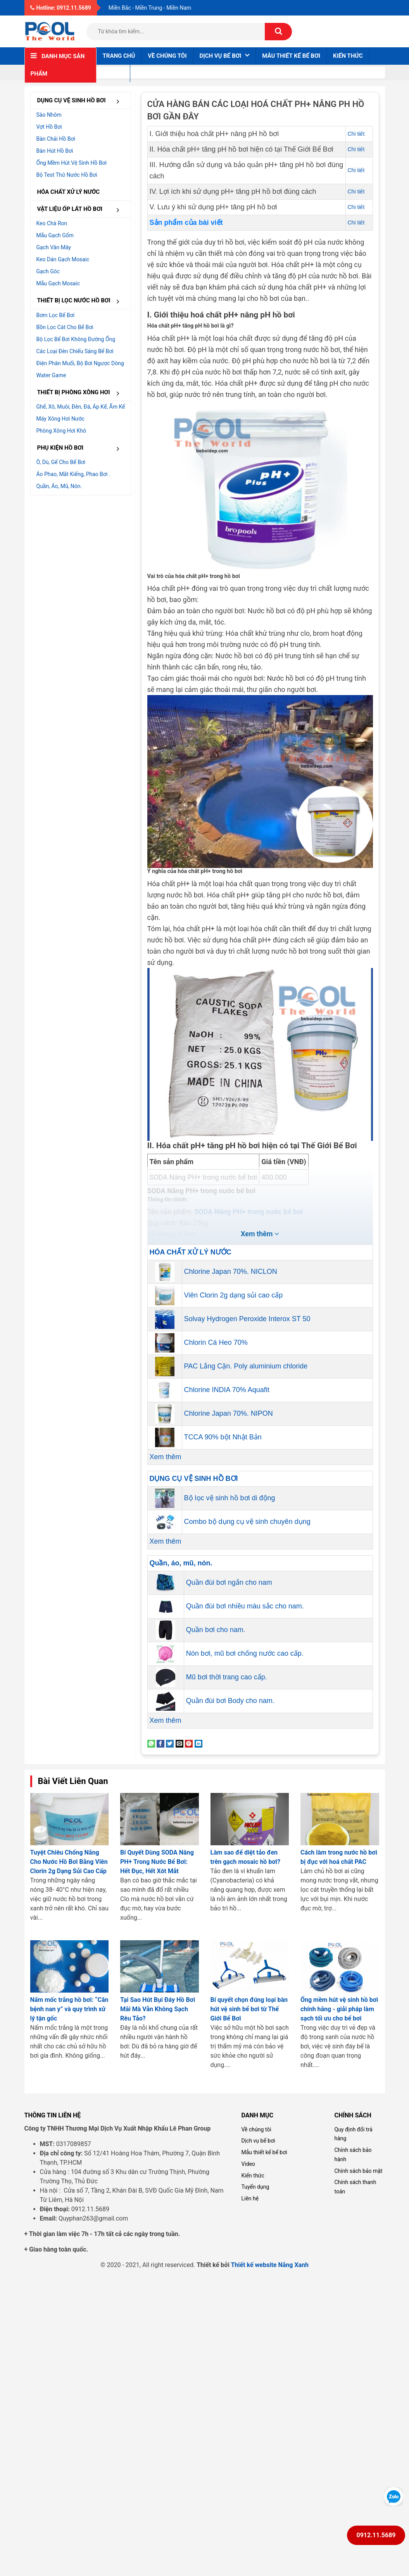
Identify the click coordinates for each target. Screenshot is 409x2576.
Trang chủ (119, 55)
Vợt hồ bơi (49, 127)
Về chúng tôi (167, 55)
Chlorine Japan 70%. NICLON (230, 1271)
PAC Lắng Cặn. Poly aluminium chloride (246, 1366)
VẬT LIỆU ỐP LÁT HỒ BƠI (81, 209)
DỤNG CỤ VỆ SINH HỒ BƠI (81, 101)
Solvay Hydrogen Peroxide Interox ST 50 (247, 1319)
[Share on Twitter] (170, 1743)
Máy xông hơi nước (60, 419)
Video (248, 2164)
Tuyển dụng (255, 2187)
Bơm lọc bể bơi (55, 315)
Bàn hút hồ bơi (54, 151)
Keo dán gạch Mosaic (63, 259)
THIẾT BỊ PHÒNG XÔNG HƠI (81, 393)
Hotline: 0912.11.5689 (60, 8)
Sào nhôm (49, 115)
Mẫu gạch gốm (55, 235)
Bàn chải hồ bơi (55, 139)
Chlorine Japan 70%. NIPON (228, 1413)
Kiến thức (348, 55)
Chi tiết (356, 134)
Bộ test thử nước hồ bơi (66, 175)
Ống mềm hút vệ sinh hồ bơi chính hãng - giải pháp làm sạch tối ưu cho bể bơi (339, 2009)
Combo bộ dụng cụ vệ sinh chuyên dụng (247, 1521)
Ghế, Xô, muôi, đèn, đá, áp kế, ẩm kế (80, 407)
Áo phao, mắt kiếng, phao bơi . (73, 474)
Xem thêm (165, 1457)
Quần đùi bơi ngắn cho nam (229, 1582)
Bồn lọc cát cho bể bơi (64, 327)
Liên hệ (113, 73)
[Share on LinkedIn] (198, 1743)
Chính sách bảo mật (358, 2171)
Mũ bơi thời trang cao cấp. (226, 1677)
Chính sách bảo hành (352, 2154)
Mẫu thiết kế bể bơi (291, 55)
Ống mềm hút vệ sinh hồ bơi (71, 163)
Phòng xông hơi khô (61, 431)
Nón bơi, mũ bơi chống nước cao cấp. (245, 1653)
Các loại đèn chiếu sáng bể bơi (75, 351)
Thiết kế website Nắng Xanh (270, 2265)
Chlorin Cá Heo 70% (216, 1342)
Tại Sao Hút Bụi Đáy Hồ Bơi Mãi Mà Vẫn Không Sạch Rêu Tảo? (157, 2009)
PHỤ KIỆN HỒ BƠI (81, 448)
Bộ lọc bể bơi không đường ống (76, 339)
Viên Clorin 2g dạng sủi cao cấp (233, 1295)
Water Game (51, 375)
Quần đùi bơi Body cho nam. (230, 1701)
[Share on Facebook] (160, 1743)
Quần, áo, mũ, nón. (59, 486)
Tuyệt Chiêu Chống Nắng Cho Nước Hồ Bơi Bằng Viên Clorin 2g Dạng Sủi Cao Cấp (69, 1862)
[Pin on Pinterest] (189, 1743)
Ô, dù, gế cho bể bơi (61, 462)
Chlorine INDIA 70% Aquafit (226, 1390)
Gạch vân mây (53, 247)
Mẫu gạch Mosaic (58, 283)
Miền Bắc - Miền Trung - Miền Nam (150, 8)
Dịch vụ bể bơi (258, 2141)
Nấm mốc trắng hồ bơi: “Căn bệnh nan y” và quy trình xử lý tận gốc (69, 2009)
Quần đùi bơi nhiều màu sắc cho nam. (245, 1606)
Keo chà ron (51, 223)
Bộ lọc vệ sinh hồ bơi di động (229, 1498)
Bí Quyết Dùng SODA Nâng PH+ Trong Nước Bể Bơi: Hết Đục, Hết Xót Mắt (157, 1862)
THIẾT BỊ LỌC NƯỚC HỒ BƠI (81, 301)
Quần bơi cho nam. (215, 1630)
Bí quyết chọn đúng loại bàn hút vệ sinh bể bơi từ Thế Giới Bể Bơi (249, 2009)
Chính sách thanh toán (355, 2187)
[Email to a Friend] (179, 1743)
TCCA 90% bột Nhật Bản (223, 1437)
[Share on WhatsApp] (151, 1743)
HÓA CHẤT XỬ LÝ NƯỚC (68, 191)
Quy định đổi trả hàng (353, 2134)
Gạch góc (48, 271)
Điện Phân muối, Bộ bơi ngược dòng (80, 363)
